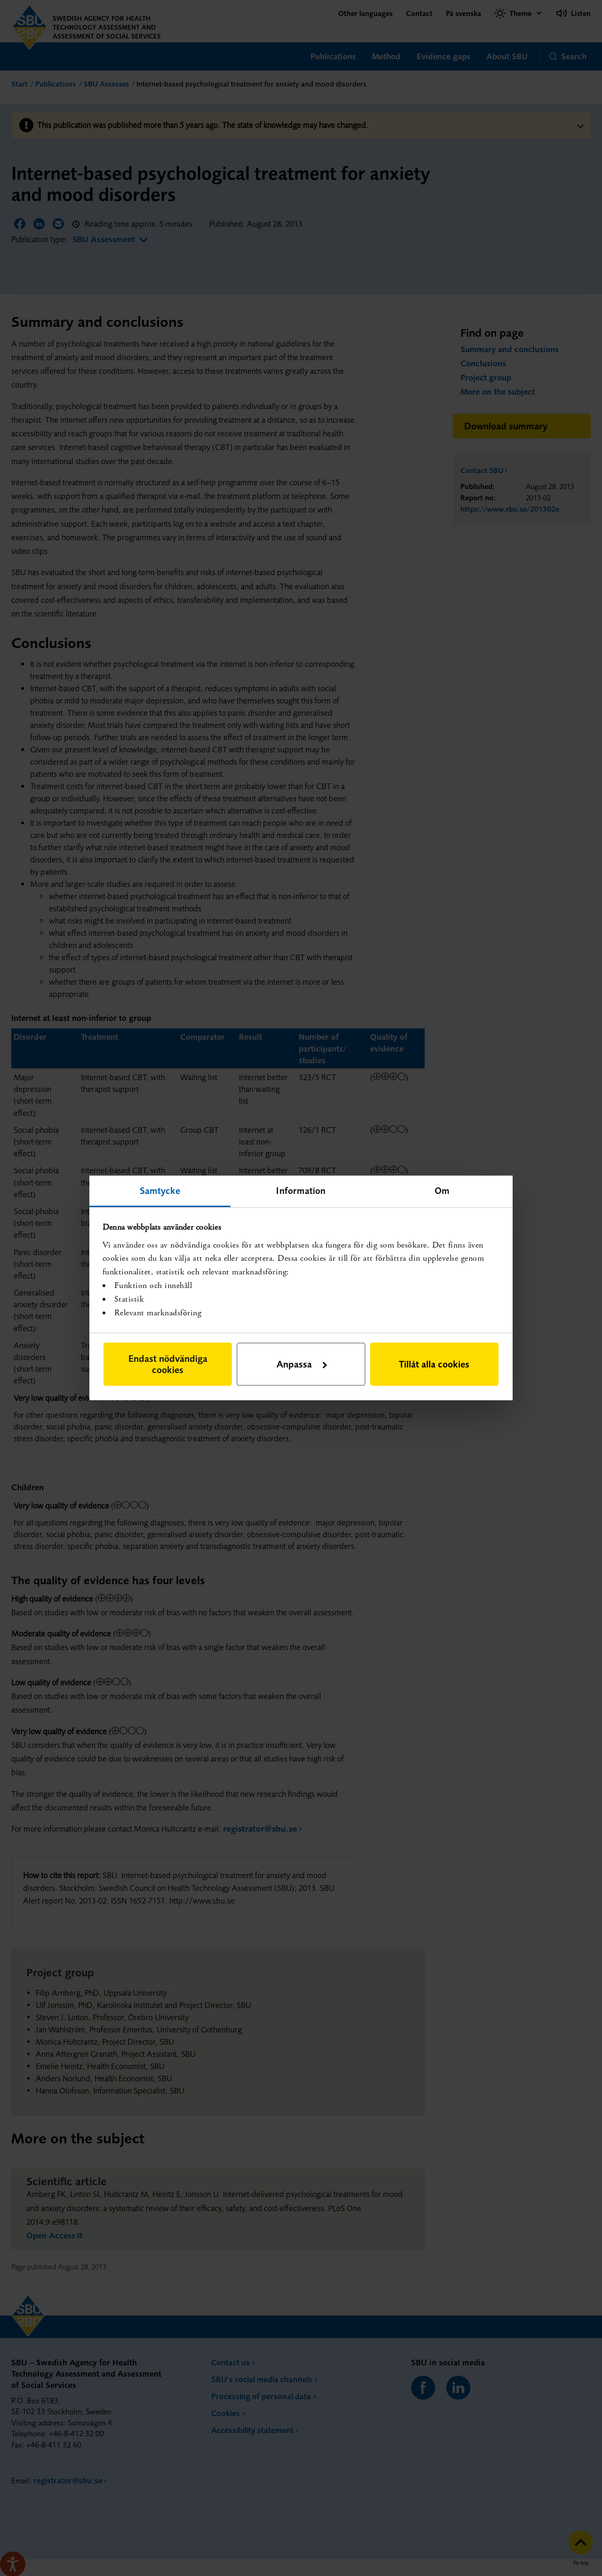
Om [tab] (442, 1190)
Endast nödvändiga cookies (167, 1364)
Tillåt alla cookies (434, 1364)
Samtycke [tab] (160, 1190)
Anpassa (302, 1364)
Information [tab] (300, 1190)
